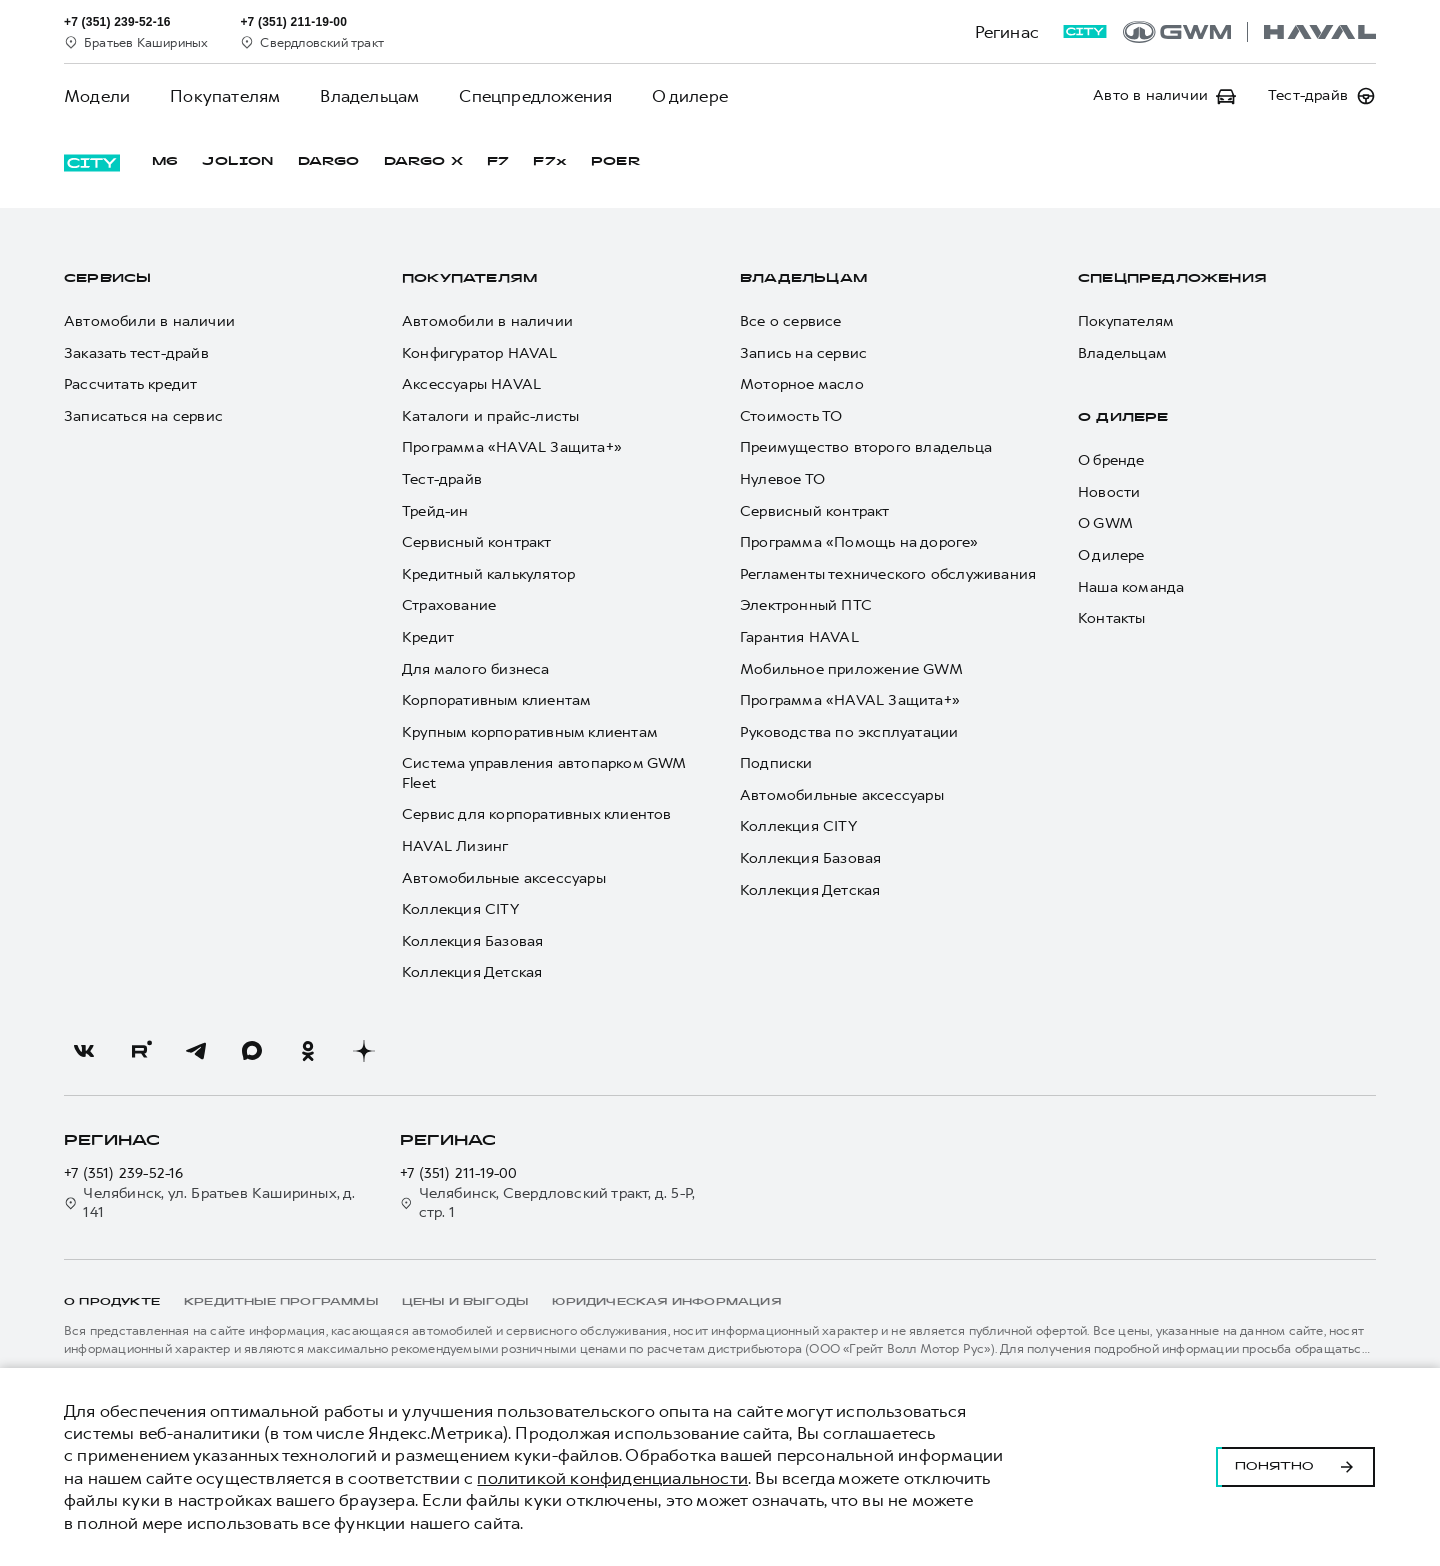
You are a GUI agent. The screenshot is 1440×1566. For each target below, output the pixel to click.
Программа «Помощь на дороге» (859, 542)
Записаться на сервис (143, 416)
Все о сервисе (791, 321)
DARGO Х (423, 162)
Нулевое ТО (782, 479)
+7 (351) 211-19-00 (459, 1173)
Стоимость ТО (791, 416)
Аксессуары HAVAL (471, 384)
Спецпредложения (535, 96)
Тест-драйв (442, 479)
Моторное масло (802, 384)
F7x (550, 162)
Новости (1109, 492)
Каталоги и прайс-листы (490, 416)
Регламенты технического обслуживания (888, 574)
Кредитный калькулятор (488, 574)
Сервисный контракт (477, 542)
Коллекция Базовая (472, 941)
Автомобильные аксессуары (504, 878)
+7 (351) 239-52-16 (124, 1173)
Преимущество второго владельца (866, 447)
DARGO (329, 162)
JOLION (237, 162)
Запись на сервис (803, 353)
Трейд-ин (435, 511)
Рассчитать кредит (130, 384)
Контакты (1112, 618)
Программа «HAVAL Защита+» (512, 447)
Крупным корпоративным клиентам (530, 732)
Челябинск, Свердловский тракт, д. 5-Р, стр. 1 (547, 1203)
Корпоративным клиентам (496, 700)
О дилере (690, 96)
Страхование (449, 605)
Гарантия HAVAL (799, 637)
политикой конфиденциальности (612, 1478)
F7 (498, 162)
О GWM (1105, 523)
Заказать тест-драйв (136, 353)
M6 (165, 162)
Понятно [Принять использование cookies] (1295, 1467)
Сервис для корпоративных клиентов (537, 814)
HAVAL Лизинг (455, 846)
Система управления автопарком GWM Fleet (544, 773)
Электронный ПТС (806, 605)
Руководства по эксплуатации (849, 732)
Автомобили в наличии (149, 321)
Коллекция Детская (472, 972)
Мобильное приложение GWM (851, 669)
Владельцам (369, 96)
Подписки (776, 763)
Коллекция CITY (460, 909)
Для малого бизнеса (476, 669)
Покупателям (225, 96)
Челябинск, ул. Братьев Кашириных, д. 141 (210, 1203)
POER (616, 162)
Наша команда (1131, 587)
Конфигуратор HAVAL (480, 353)
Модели (97, 96)
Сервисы (107, 279)
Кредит (428, 637)
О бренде (1111, 460)
